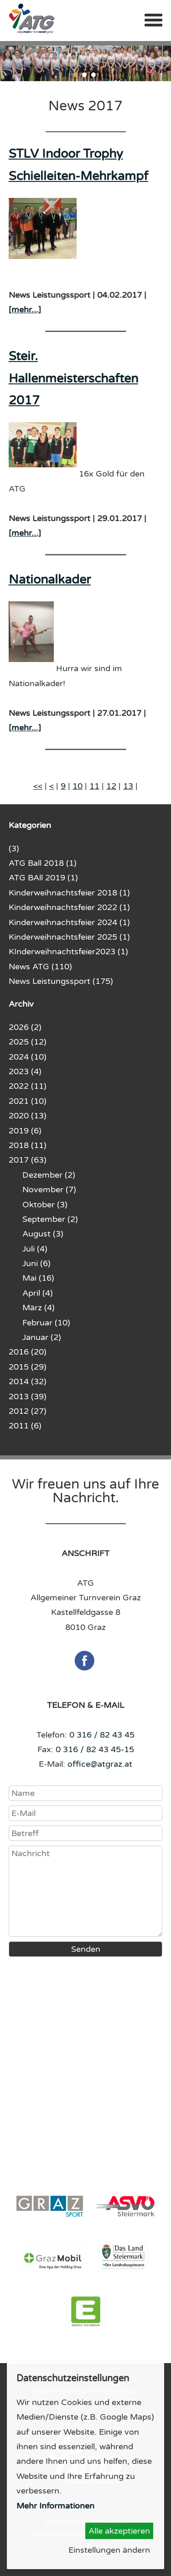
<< (37, 786)
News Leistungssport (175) (61, 981)
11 (94, 786)
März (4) (38, 1308)
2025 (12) (28, 1042)
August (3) (42, 1234)
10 (78, 786)
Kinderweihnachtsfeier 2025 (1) (69, 937)
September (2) (50, 1219)
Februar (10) (46, 1323)
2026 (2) (25, 1027)
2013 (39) (28, 1396)
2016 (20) (28, 1352)
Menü (153, 20)
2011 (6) (25, 1426)
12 (111, 786)
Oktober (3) (44, 1205)
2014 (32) (28, 1381)
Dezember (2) (48, 1175)
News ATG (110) (40, 967)
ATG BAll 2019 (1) (43, 878)
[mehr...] (25, 310)
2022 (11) (28, 1086)
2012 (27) (28, 1411)
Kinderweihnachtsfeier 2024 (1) (69, 922)
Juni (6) (36, 1263)
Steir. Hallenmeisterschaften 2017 (73, 378)
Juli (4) (34, 1249)
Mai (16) (38, 1278)
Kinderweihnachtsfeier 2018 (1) (69, 893)
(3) (14, 848)
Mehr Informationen (55, 2506)
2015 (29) (28, 1367)
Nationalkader (50, 579)
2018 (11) (28, 1145)
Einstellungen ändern (109, 2550)
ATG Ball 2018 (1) (43, 863)
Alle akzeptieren (119, 2531)
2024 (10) (28, 1057)
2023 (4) (25, 1071)
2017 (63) (28, 1160)
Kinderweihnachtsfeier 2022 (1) (69, 907)
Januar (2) (41, 1337)
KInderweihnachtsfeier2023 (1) (68, 952)
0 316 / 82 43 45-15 (95, 1749)
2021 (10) (28, 1101)
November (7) (49, 1190)
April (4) (37, 1293)
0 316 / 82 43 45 (102, 1735)
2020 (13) (28, 1116)
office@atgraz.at (99, 1764)
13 (128, 786)
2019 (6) (25, 1131)
